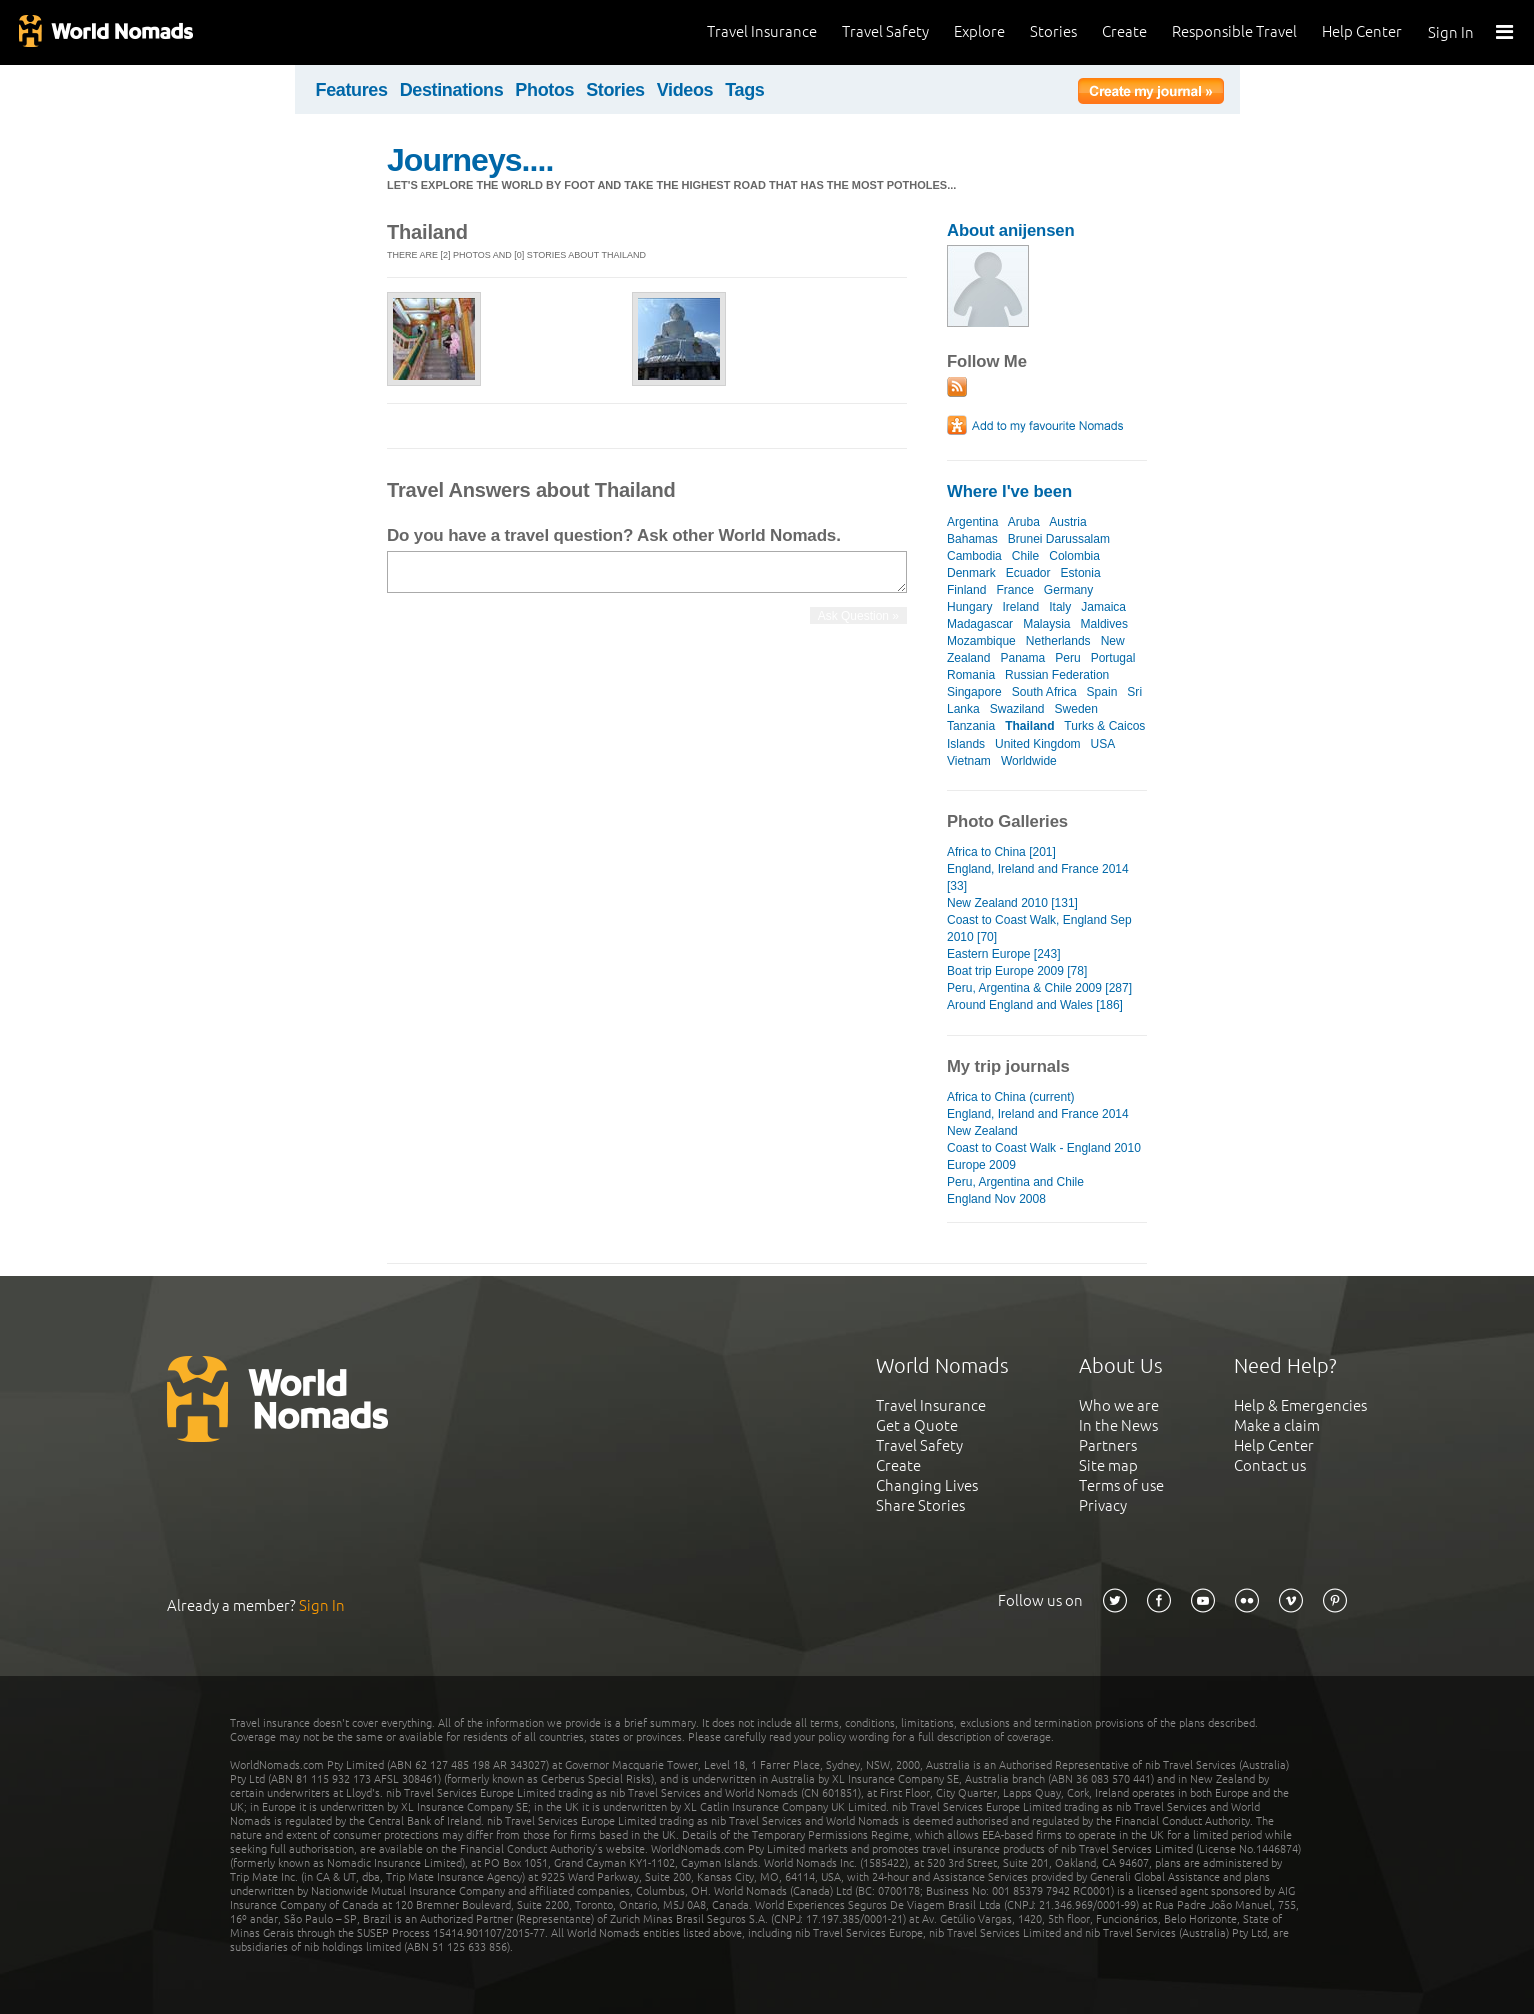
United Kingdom (1038, 744)
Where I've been (1009, 491)
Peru (1067, 658)
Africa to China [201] (1001, 852)
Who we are (1119, 1405)
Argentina (972, 522)
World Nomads (105, 32)
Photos (544, 90)
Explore (979, 31)
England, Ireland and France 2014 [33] (1038, 877)
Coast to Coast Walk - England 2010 (1044, 1148)
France (1014, 590)
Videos (685, 90)
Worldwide (1029, 761)
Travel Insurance (762, 31)
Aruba (1024, 522)
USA (1103, 744)
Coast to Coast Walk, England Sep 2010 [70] (1039, 928)
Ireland (1020, 607)
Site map (1108, 1465)
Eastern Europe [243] (1004, 954)
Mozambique (981, 641)
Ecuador (1028, 573)
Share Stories (920, 1505)
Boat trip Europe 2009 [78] (1017, 971)
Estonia (1081, 573)
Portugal (1113, 658)
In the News (1118, 1425)
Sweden (1076, 709)
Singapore (974, 692)
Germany (1068, 590)
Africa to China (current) (1011, 1097)
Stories (1053, 31)
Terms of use (1121, 1485)
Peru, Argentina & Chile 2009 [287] (1039, 988)
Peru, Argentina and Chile (1015, 1182)
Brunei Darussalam (1059, 539)
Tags (744, 90)
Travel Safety (885, 31)
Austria (1067, 522)
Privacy (1103, 1505)
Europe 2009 (981, 1165)
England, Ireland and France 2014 (1038, 1114)
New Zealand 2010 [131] (1012, 903)
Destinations (452, 90)
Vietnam (969, 761)
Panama (1022, 658)
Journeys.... (470, 160)
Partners (1108, 1445)
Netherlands (1058, 641)
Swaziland (1017, 709)
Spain (1102, 692)
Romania (971, 675)
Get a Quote (917, 1425)
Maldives (1104, 624)
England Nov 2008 (996, 1199)
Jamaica (1103, 607)
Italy (1060, 607)
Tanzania (971, 726)
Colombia (1074, 556)
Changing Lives (927, 1485)
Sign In (1451, 32)
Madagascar (980, 624)
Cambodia (974, 556)
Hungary (969, 607)
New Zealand (982, 1131)
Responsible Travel (1234, 31)
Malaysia (1046, 624)
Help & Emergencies (1300, 1405)
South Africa (1044, 692)
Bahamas (972, 539)
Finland (966, 590)
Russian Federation (1057, 675)
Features (352, 90)
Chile (1025, 556)
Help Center (1362, 31)
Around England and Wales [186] (1035, 1005)
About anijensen (1010, 230)
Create (1124, 31)
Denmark (971, 573)
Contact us (1270, 1465)
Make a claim (1277, 1425)
